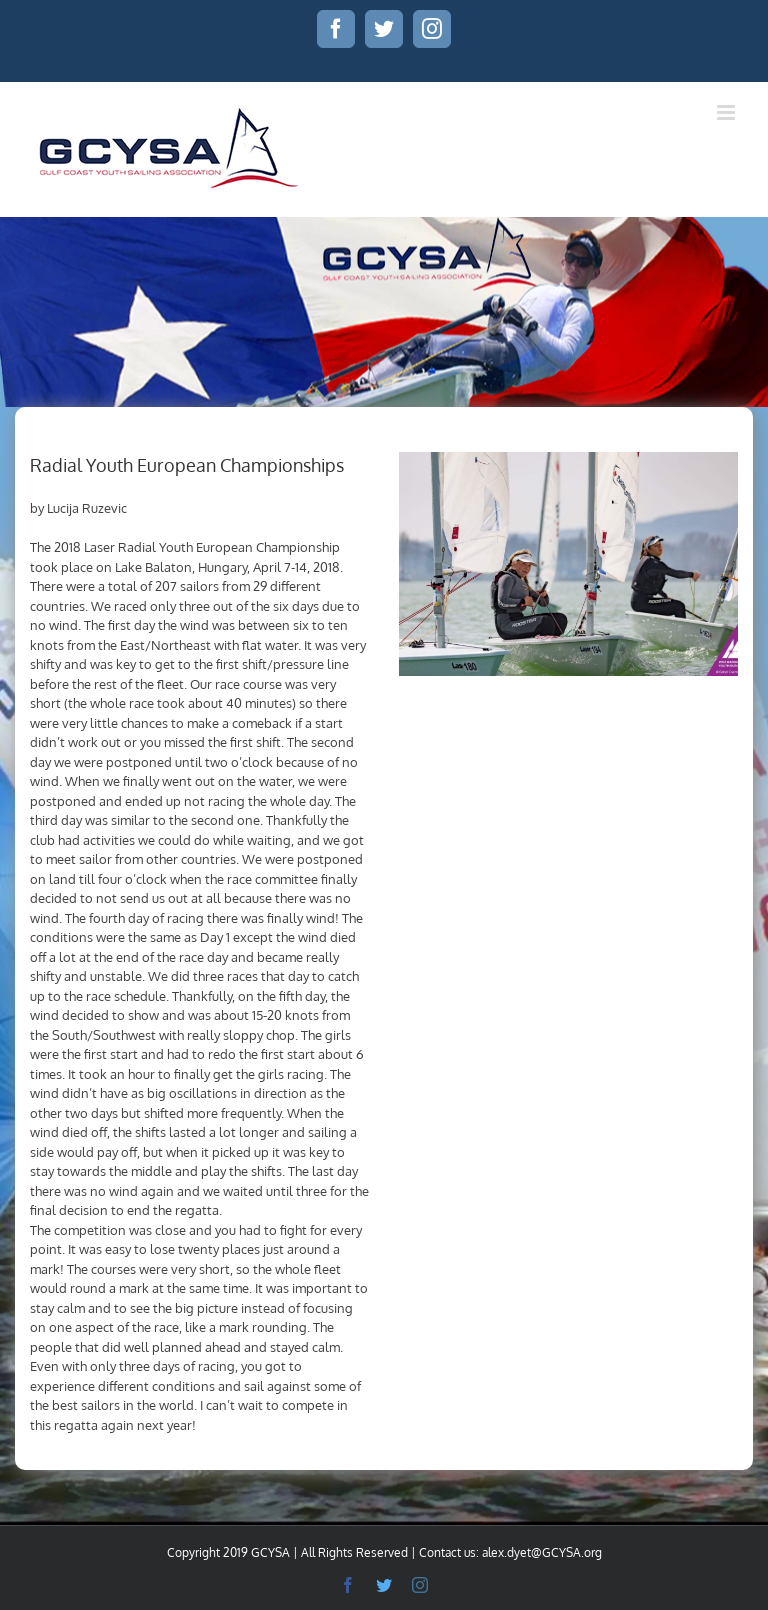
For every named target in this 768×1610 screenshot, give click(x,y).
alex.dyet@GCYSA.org (542, 1552)
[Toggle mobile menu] (727, 112)
